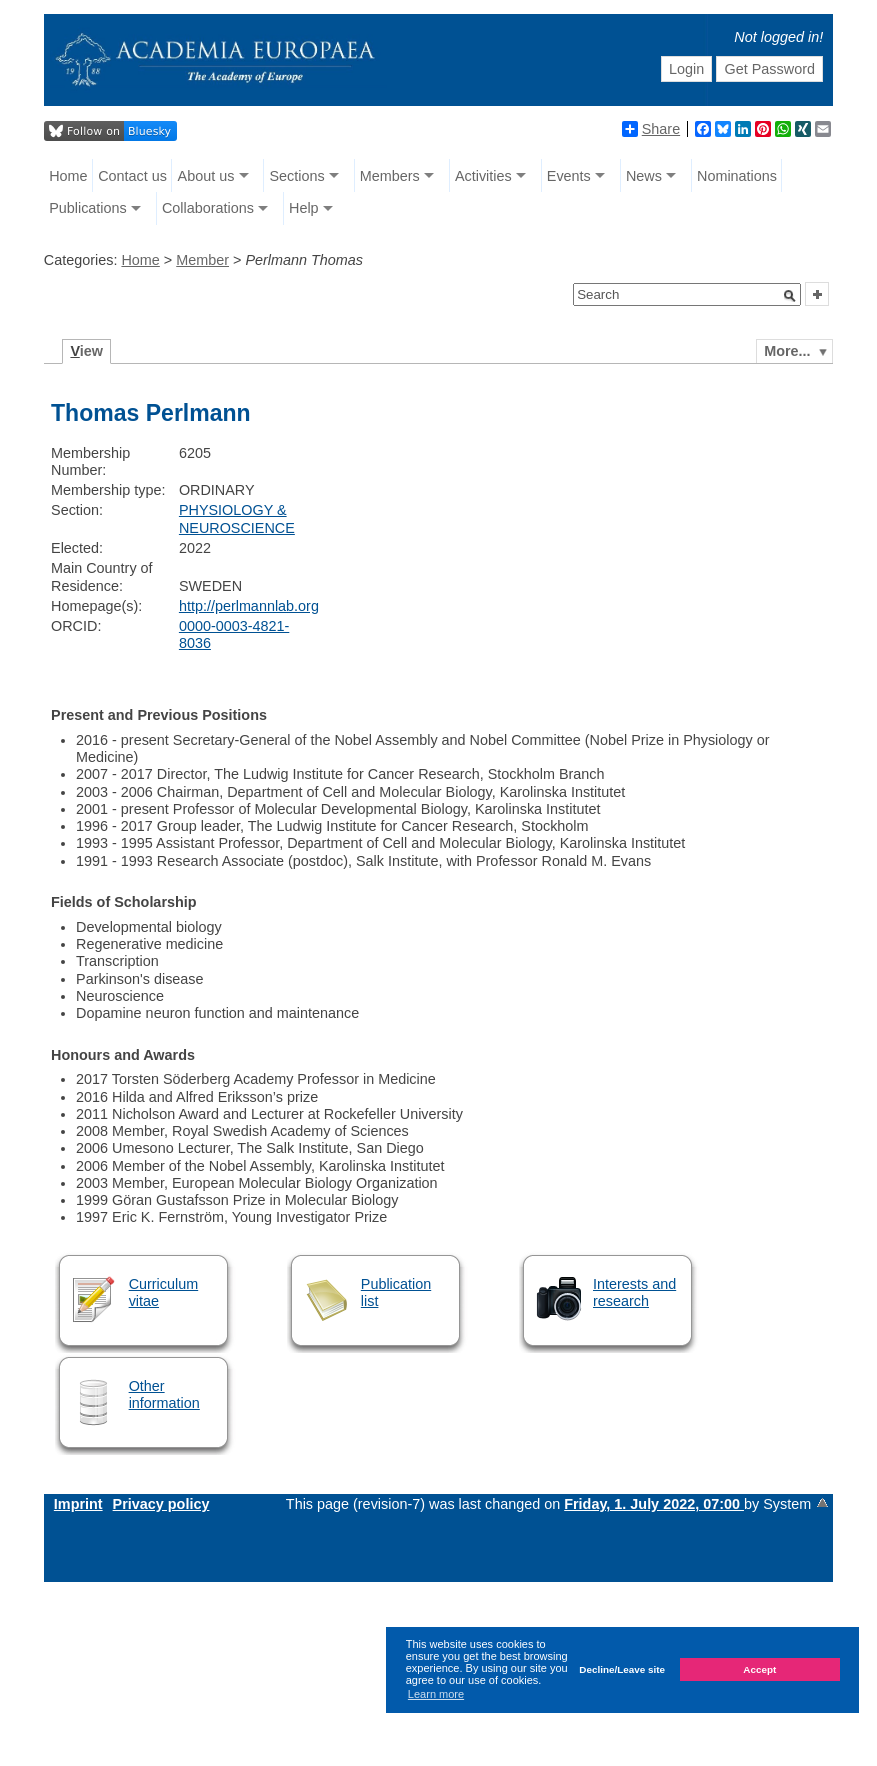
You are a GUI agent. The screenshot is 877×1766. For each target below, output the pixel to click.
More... (787, 351)
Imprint (78, 1504)
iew (86, 351)
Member (202, 260)
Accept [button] (759, 1669)
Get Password (770, 69)
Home (68, 176)
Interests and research (634, 1292)
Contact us (132, 176)
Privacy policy (161, 1504)
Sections (297, 176)
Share (651, 129)
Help (304, 208)
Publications (88, 208)
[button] (790, 296)
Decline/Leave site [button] (622, 1669)
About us (206, 176)
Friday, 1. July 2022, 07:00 (654, 1504)
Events (569, 176)
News (644, 176)
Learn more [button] (436, 1694)
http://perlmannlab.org (249, 606)
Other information (164, 1394)
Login (686, 69)
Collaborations (208, 208)
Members (390, 176)
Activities (483, 176)
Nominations (737, 176)
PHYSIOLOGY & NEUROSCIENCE (237, 518)
